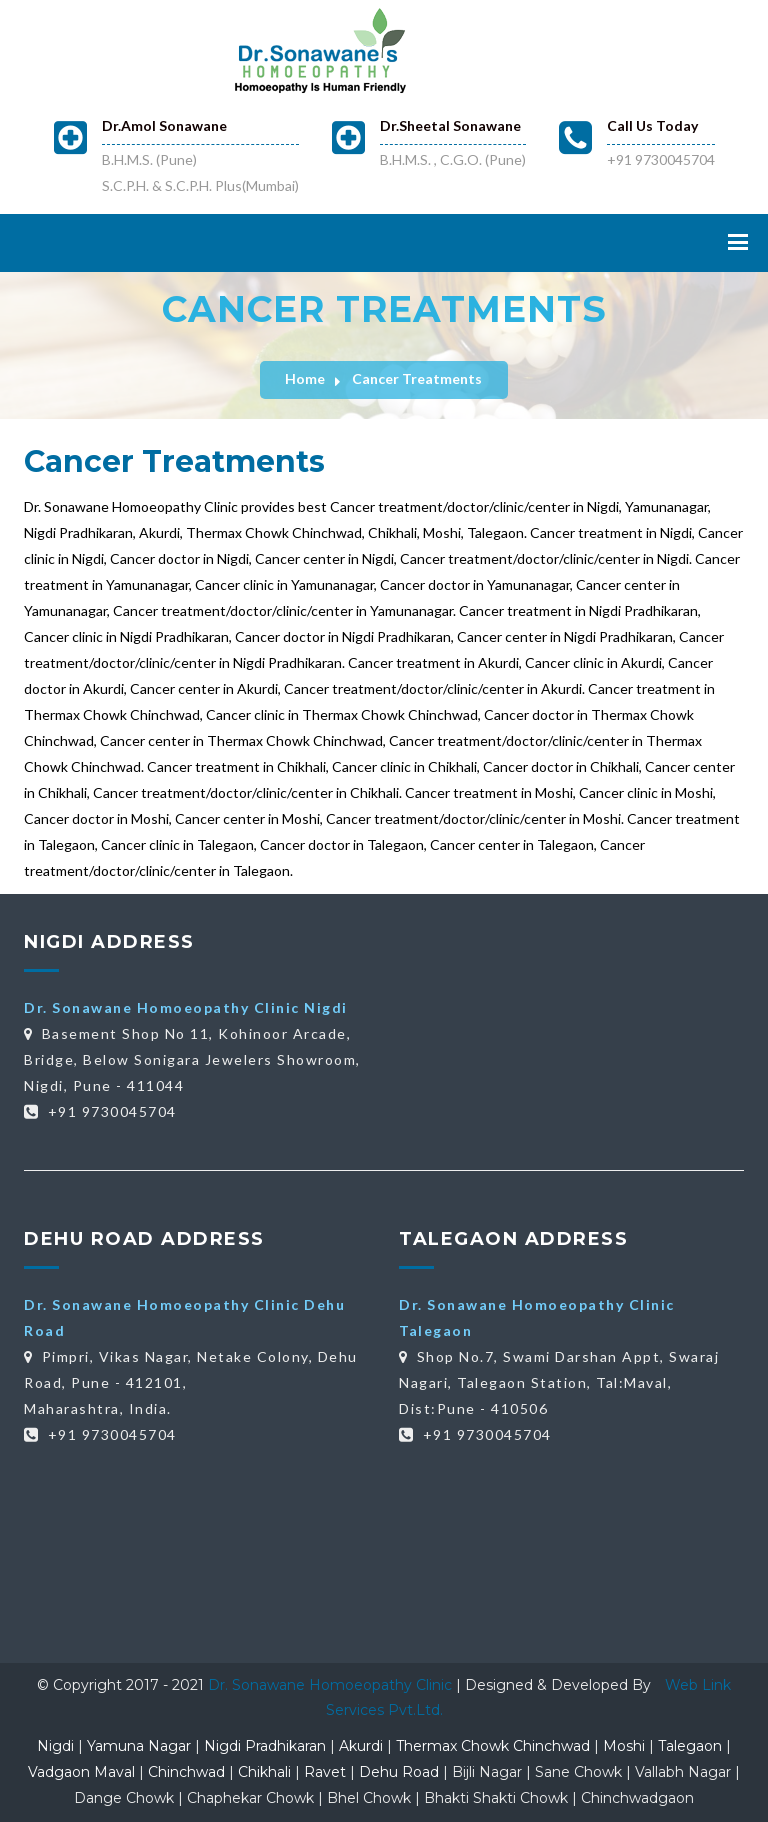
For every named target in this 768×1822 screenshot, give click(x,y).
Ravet (325, 1772)
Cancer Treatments (417, 378)
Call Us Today (652, 125)
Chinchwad (186, 1772)
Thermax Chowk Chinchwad (493, 1746)
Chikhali (264, 1772)
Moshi (624, 1746)
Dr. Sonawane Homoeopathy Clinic (332, 1685)
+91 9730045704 (661, 159)
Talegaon (690, 1746)
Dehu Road (399, 1772)
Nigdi (55, 1746)
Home (305, 378)
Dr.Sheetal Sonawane (450, 125)
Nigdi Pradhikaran (265, 1746)
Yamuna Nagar (139, 1746)
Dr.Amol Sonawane (164, 125)
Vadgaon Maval (81, 1772)
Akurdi (361, 1746)
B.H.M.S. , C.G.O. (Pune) (453, 159)
